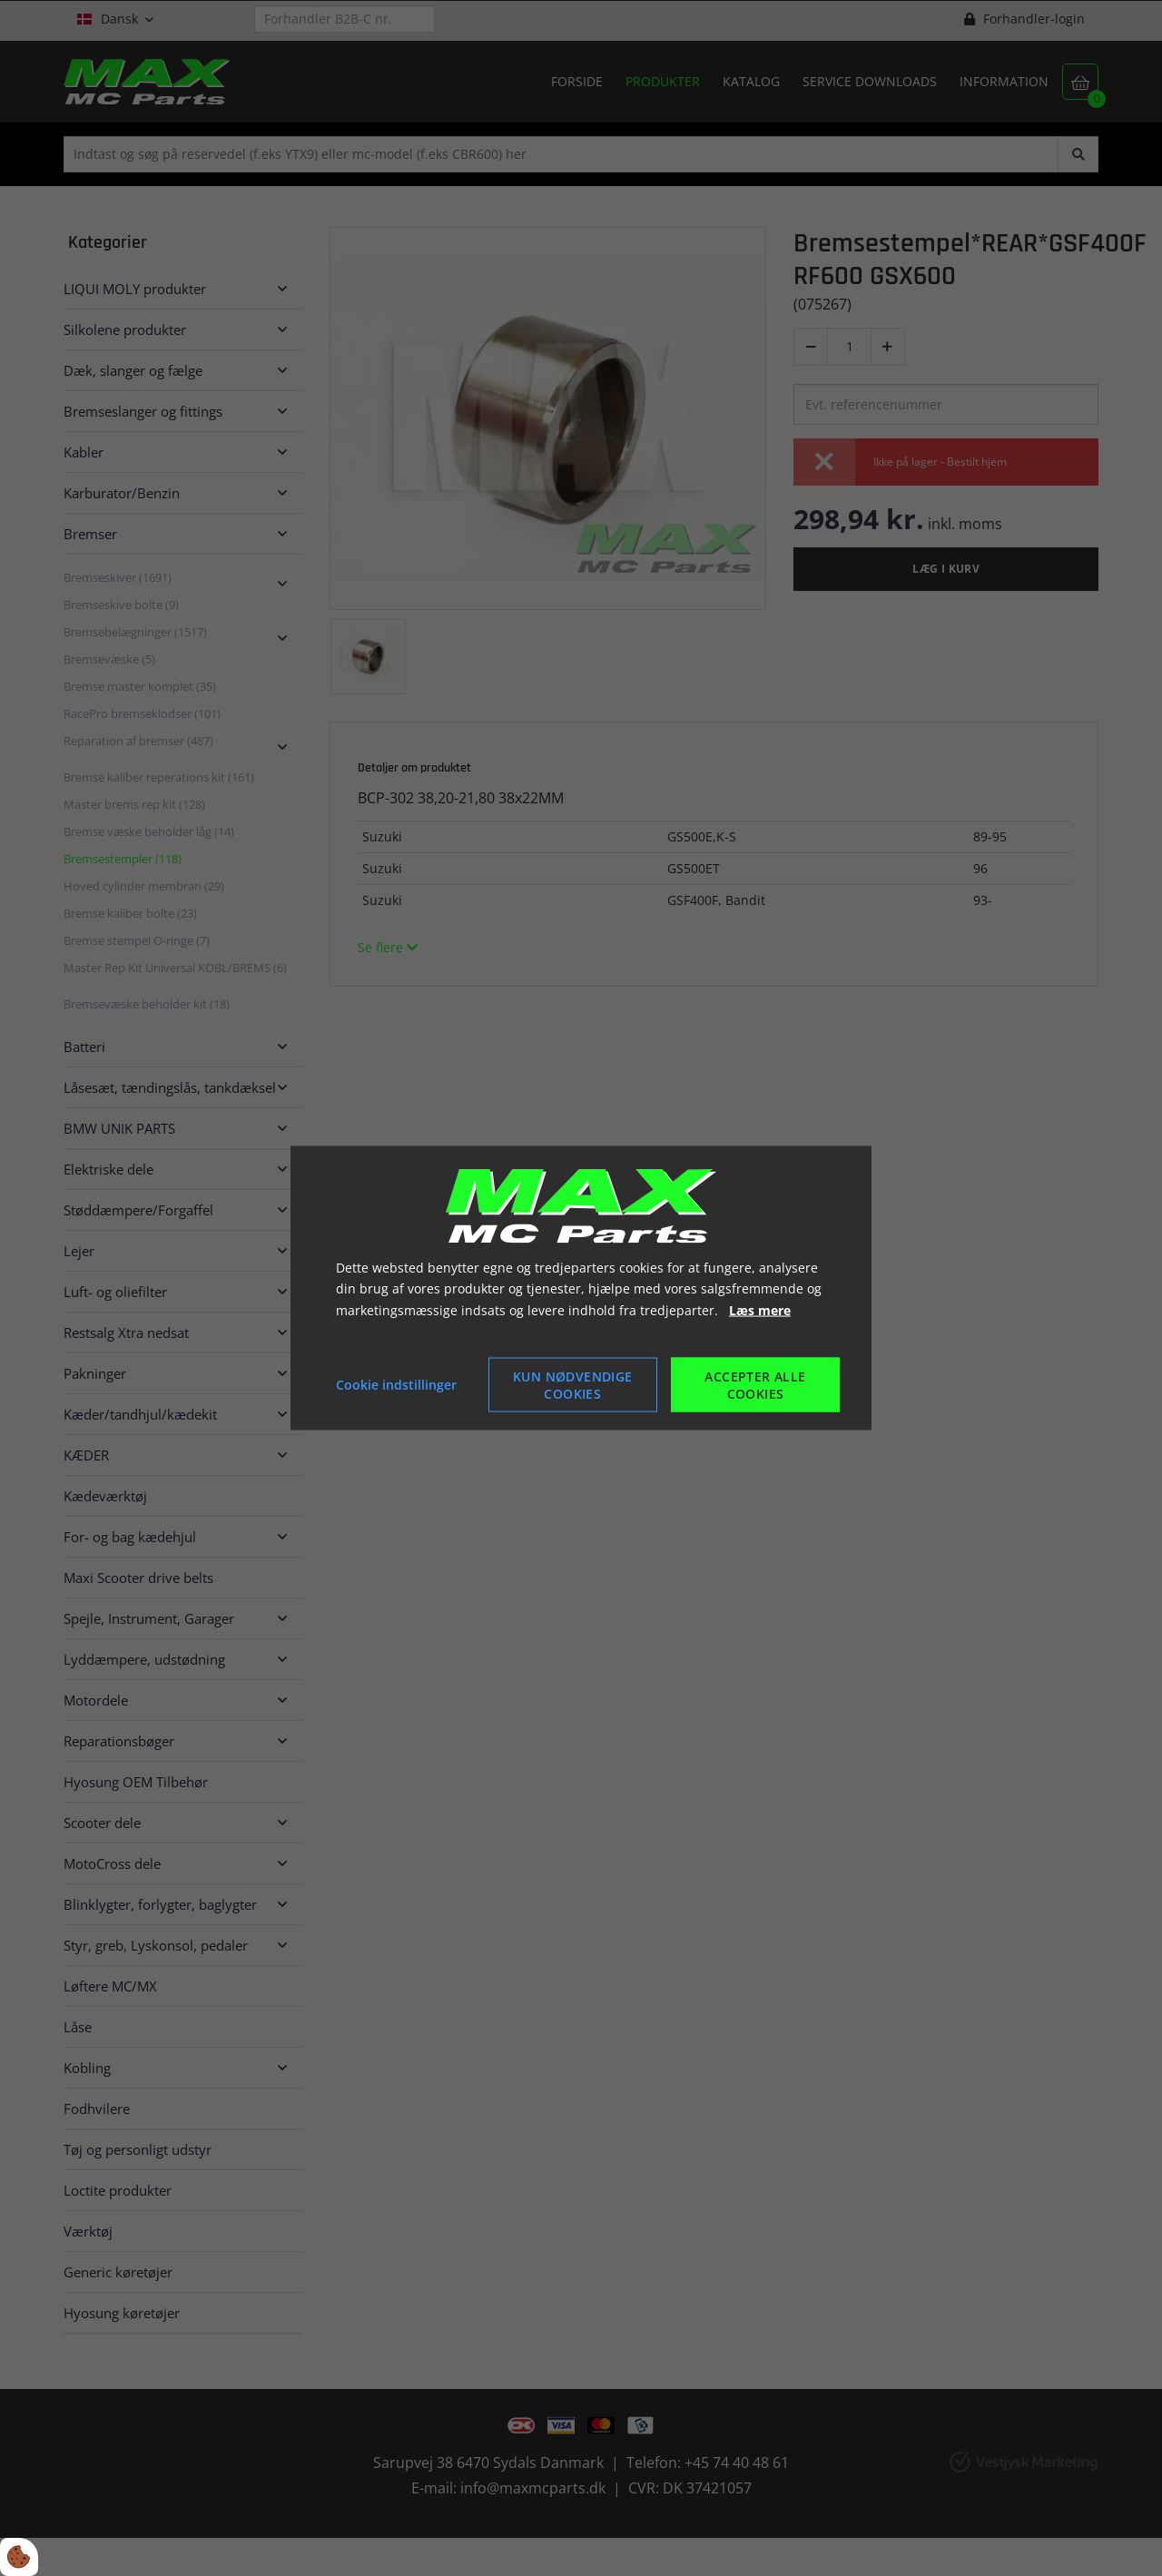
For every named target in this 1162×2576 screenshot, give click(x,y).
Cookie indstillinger (396, 1384)
